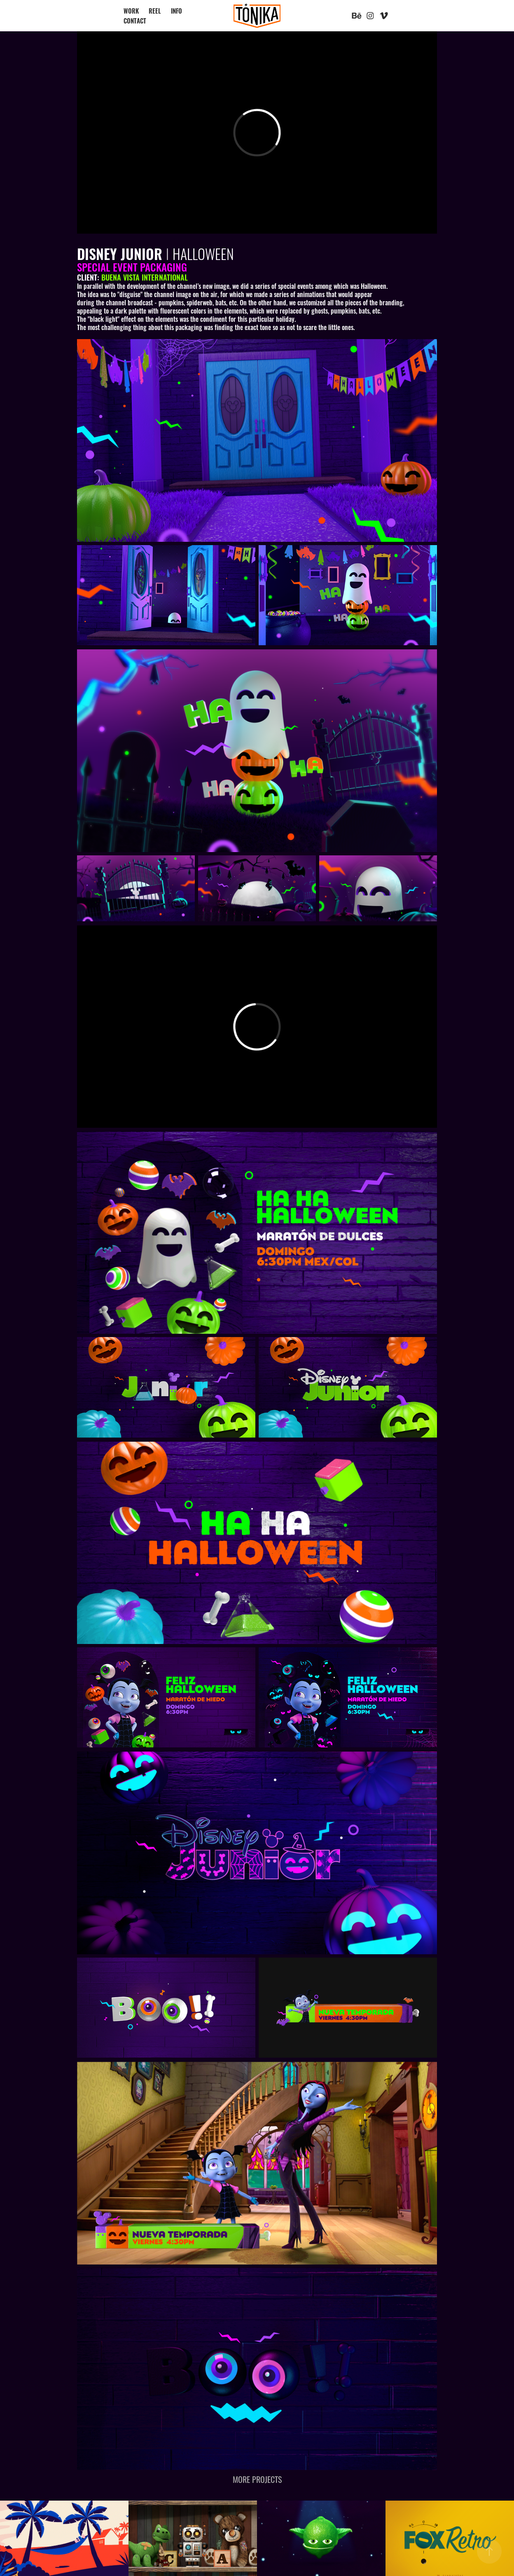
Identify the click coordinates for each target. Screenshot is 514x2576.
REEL (155, 10)
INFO (176, 10)
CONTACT (135, 20)
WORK (131, 10)
